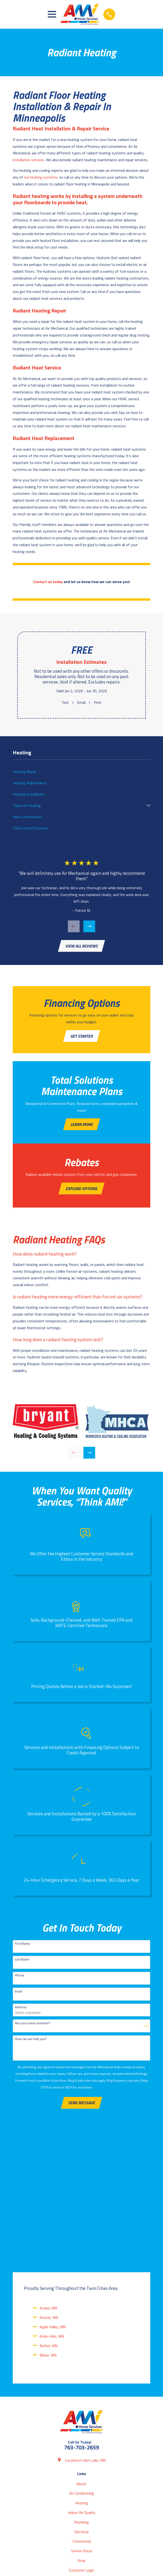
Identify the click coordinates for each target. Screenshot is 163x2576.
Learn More (81, 1125)
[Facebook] (59, 2496)
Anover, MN (49, 2181)
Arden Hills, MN (52, 2200)
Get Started (81, 1036)
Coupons (81, 2463)
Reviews (81, 2453)
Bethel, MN (48, 2209)
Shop (81, 2425)
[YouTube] (81, 2496)
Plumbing (81, 2386)
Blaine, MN (48, 2219)
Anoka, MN (48, 2172)
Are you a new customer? (33, 2024)
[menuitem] (81, 771)
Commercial (82, 2405)
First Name (22, 1945)
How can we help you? (31, 2040)
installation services (28, 160)
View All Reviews (81, 946)
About (81, 2348)
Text (65, 702)
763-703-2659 (81, 2311)
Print (98, 702)
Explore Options (81, 1189)
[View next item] (89, 926)
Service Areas (81, 2415)
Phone (19, 1977)
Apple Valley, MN (53, 2191)
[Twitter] (70, 2496)
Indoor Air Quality (81, 2377)
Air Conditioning (81, 2357)
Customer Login (81, 2434)
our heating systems (40, 177)
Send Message (81, 2104)
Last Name (22, 1961)
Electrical (81, 2396)
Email (81, 702)
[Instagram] (103, 2496)
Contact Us (81, 2473)
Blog (81, 2444)
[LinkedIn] (92, 2496)
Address (21, 2008)
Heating (81, 2367)
